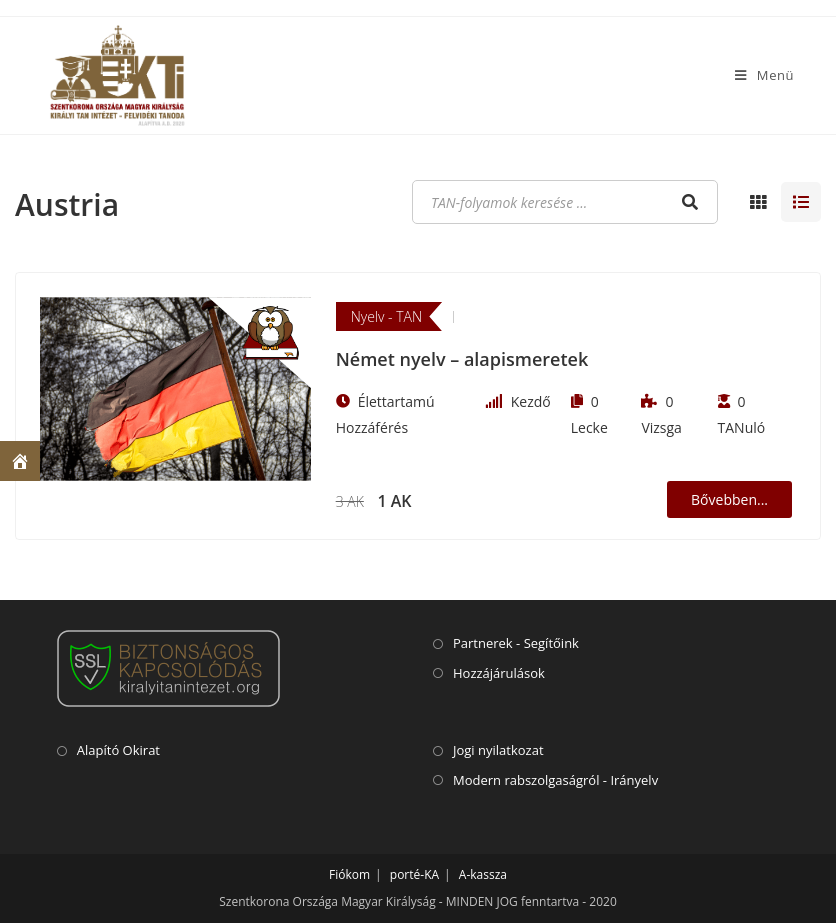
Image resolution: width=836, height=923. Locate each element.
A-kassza (483, 874)
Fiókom (349, 874)
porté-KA (414, 874)
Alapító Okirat (118, 750)
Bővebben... (729, 499)
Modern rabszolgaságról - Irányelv (555, 780)
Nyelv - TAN (386, 316)
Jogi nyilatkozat (498, 750)
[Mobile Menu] (764, 75)
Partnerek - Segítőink (516, 643)
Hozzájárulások (499, 673)
